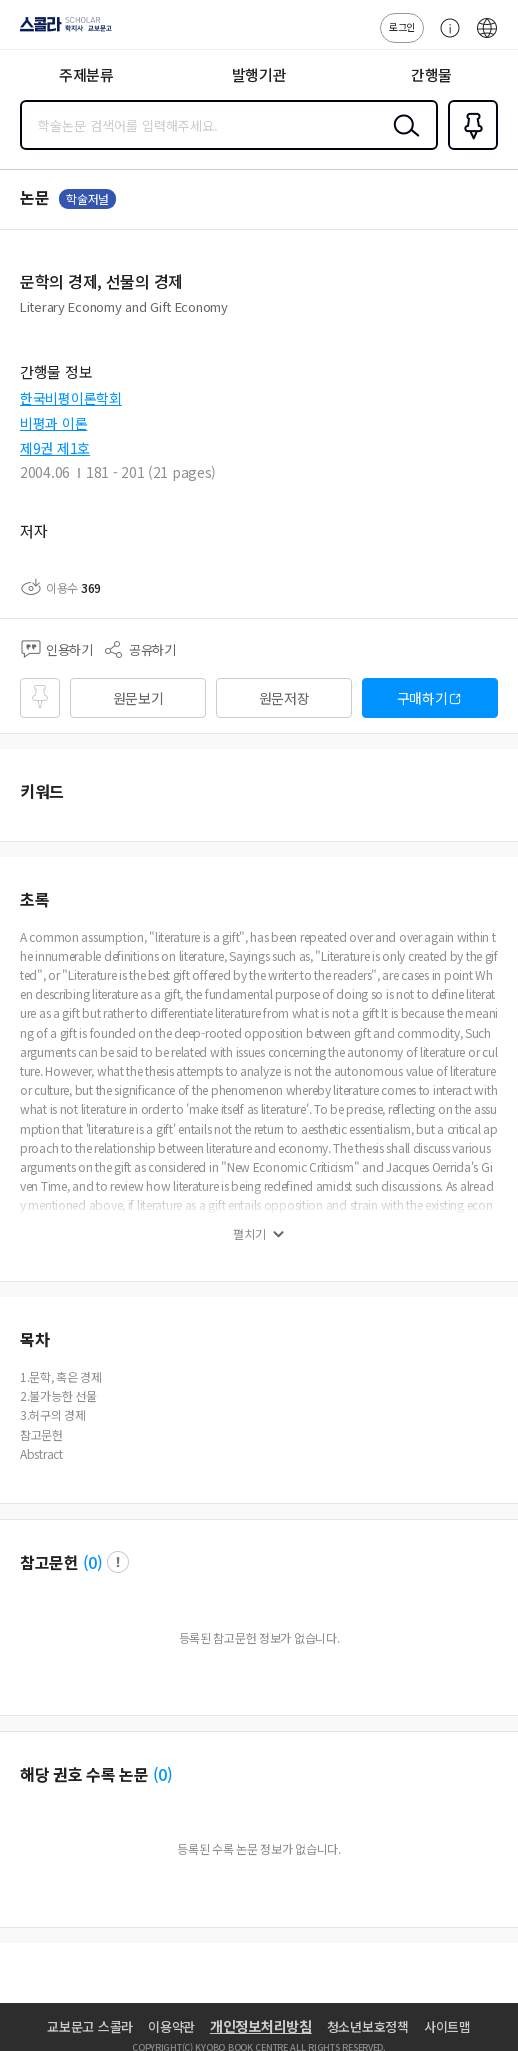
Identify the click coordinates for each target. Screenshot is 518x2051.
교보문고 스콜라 (90, 2026)
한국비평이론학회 (71, 398)
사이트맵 (447, 2026)
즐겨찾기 (469, 148)
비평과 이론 (53, 423)
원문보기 (138, 698)
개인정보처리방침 (261, 2026)
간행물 (431, 74)
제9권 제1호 (55, 448)
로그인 (402, 26)
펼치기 (249, 1234)
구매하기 (422, 698)
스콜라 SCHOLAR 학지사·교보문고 (60, 31)
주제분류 (86, 74)
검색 (402, 141)
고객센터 (445, 38)
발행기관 (259, 74)
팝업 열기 (118, 1562)
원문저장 (284, 698)
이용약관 (171, 2026)
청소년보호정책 (368, 2026)
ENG (487, 38)
